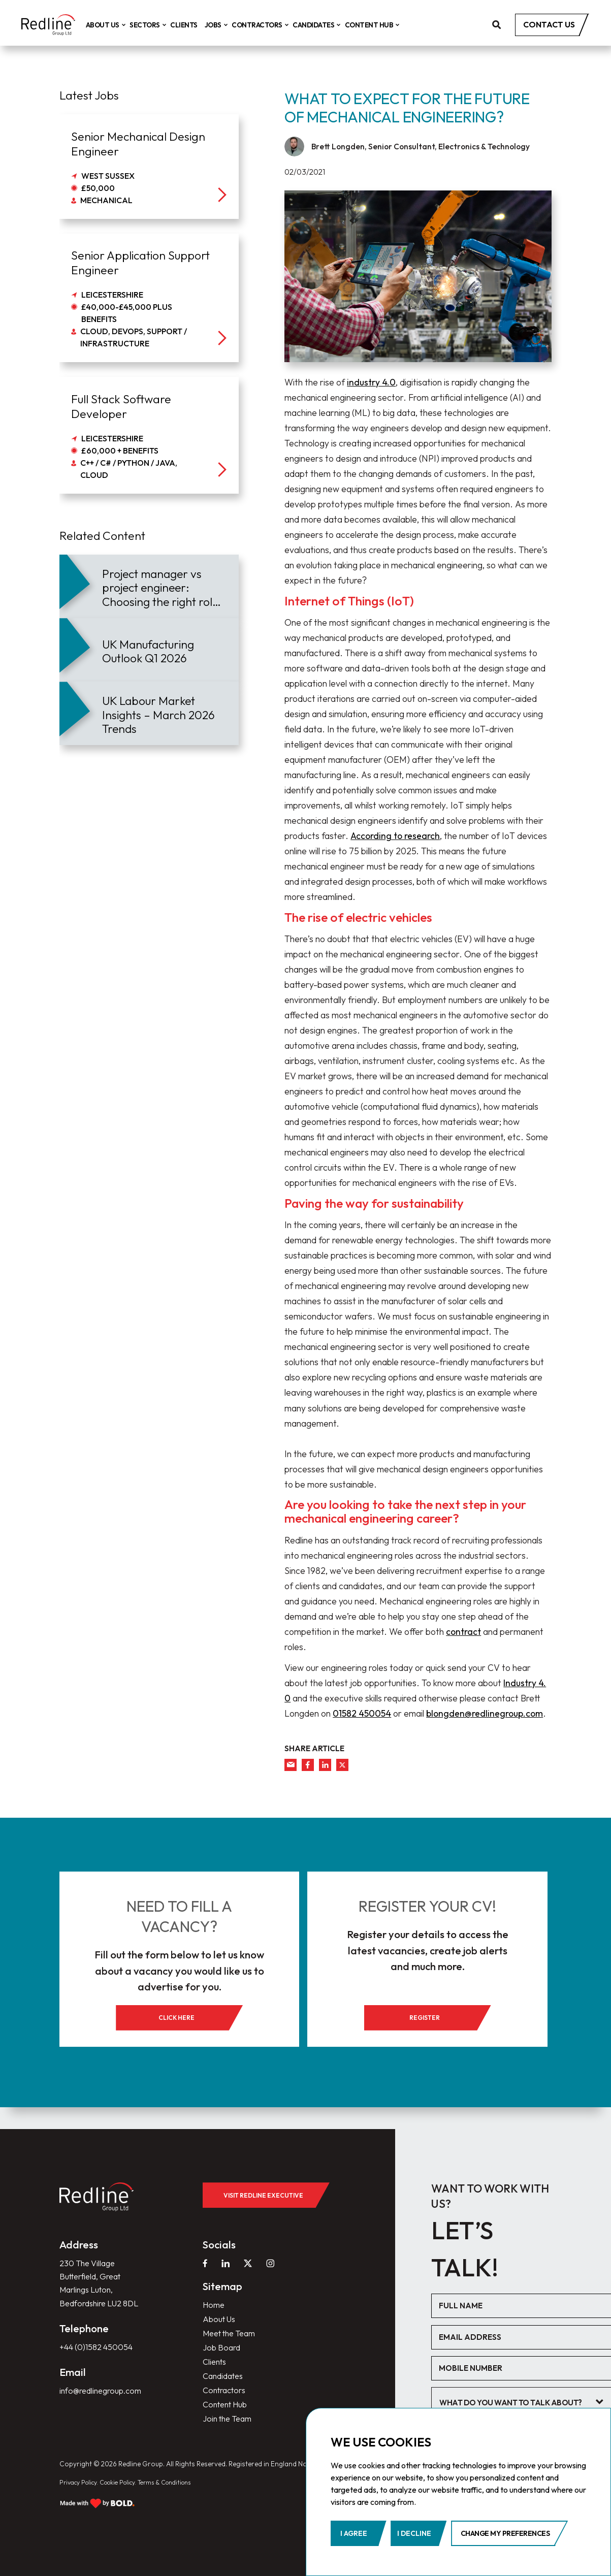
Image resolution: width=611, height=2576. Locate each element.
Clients (199, 25)
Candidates (330, 25)
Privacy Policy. (81, 2481)
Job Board (223, 2340)
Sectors (161, 25)
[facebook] (308, 1765)
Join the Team (230, 2417)
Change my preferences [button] (505, 2533)
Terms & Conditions (182, 2481)
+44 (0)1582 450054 (100, 2356)
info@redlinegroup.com (104, 2400)
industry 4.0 (371, 382)
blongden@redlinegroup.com (484, 1713)
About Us (119, 25)
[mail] (290, 1765)
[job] (149, 166)
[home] (55, 25)
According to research (395, 836)
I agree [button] (353, 2533)
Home (215, 2294)
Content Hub (385, 25)
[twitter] (342, 1765)
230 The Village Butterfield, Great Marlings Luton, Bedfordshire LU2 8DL (93, 2281)
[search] (496, 26)
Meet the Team (233, 2325)
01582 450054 (362, 1713)
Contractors (274, 25)
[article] (149, 586)
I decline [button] (414, 2533)
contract (463, 1631)
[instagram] (272, 2252)
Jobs (229, 25)
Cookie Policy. (128, 2481)
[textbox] (523, 2393)
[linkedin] (325, 1765)
